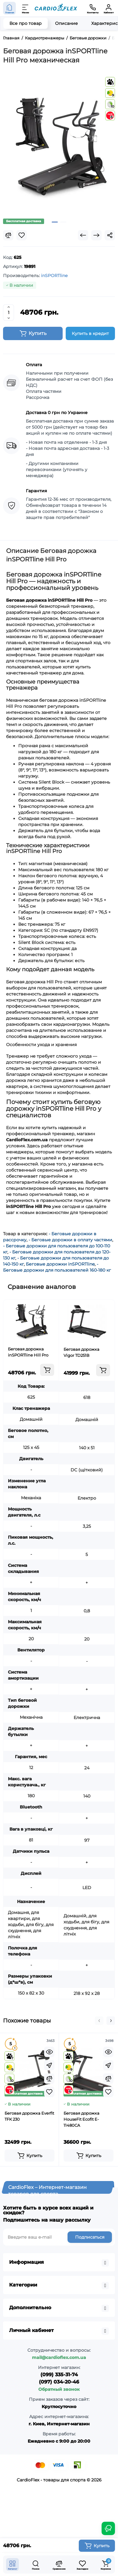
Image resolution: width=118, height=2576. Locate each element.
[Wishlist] (21, 235)
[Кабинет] (108, 8)
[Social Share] (110, 235)
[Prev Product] (83, 235)
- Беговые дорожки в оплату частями (70, 1240)
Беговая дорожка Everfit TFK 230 (29, 2116)
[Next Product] (96, 235)
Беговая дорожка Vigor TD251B (81, 1352)
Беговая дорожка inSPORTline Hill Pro (28, 1352)
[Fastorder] (49, 2065)
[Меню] (25, 8)
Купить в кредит (90, 333)
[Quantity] (8, 312)
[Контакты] (92, 8)
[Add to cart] (47, 1370)
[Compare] (8, 235)
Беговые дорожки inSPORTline (60, 1264)
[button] (99, 2020)
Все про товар (25, 23)
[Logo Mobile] (56, 8)
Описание (66, 23)
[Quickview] (49, 2052)
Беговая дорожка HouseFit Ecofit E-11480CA (81, 2119)
